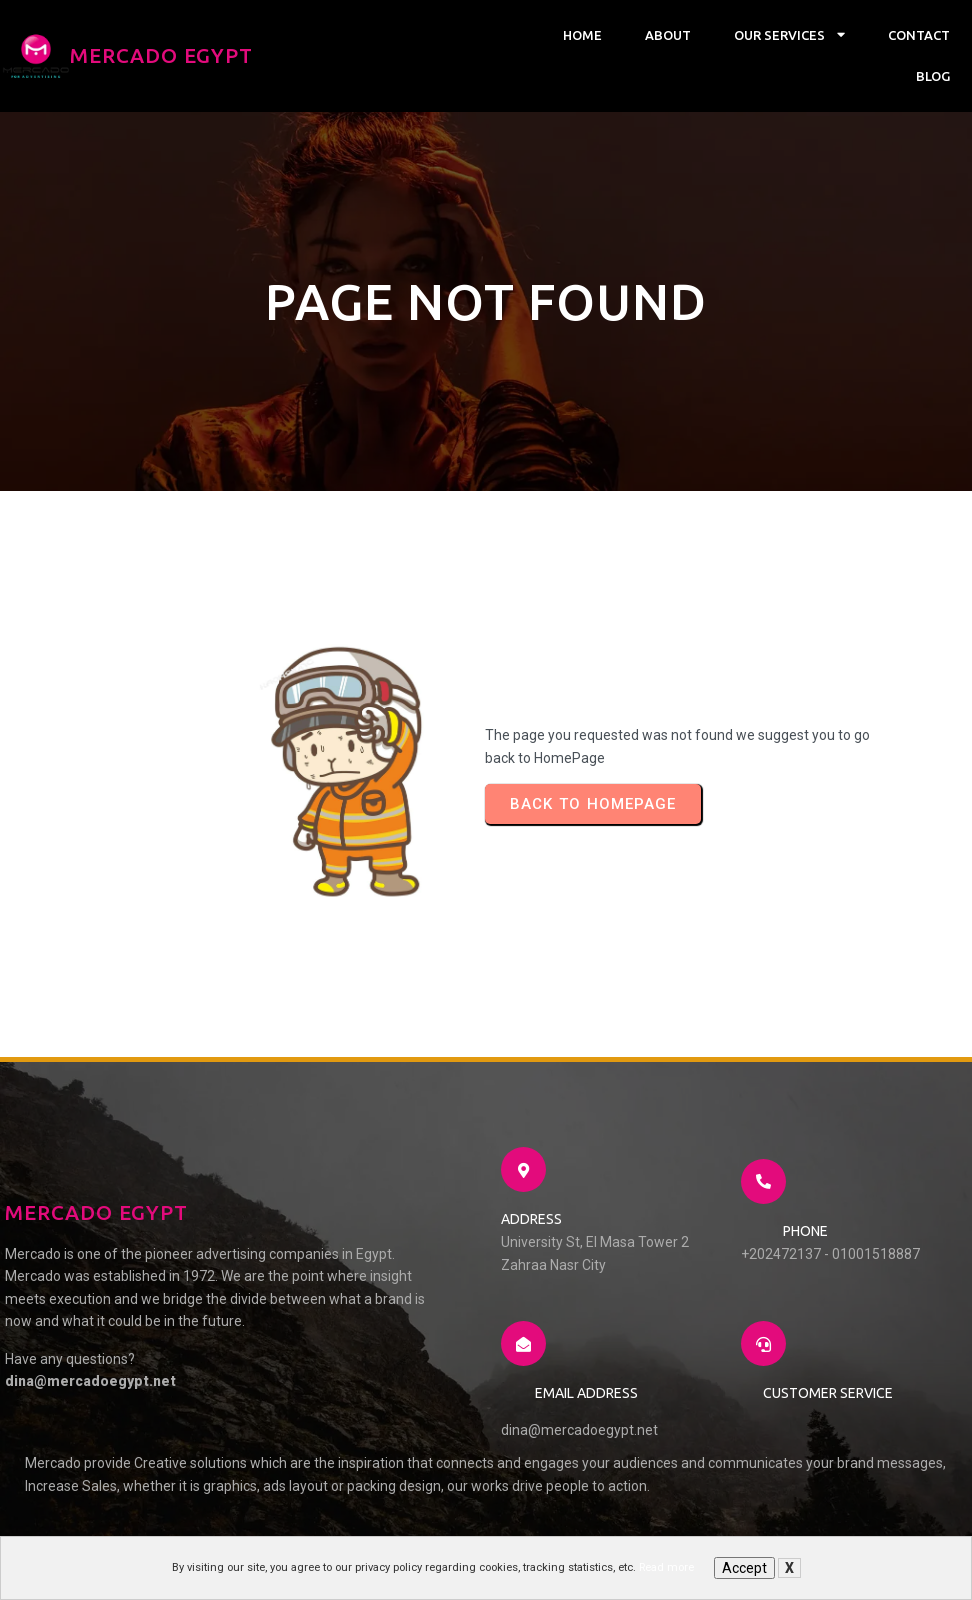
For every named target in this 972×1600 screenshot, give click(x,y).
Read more (666, 1567)
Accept (744, 1568)
